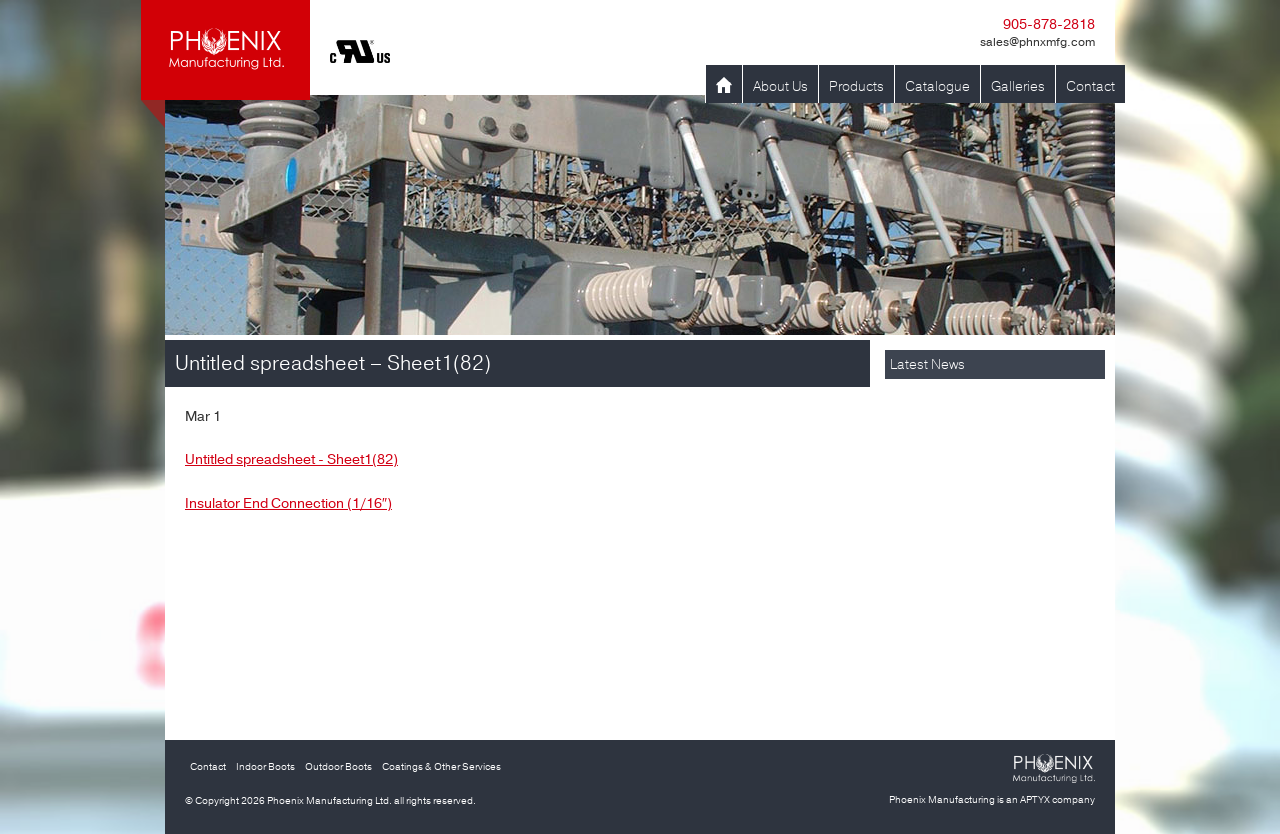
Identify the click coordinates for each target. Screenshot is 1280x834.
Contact (1090, 86)
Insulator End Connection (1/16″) (288, 503)
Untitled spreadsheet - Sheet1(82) (291, 459)
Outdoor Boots (338, 767)
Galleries (1018, 86)
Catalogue (937, 86)
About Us (780, 86)
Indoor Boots (265, 767)
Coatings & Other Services (441, 767)
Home (724, 86)
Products (856, 86)
